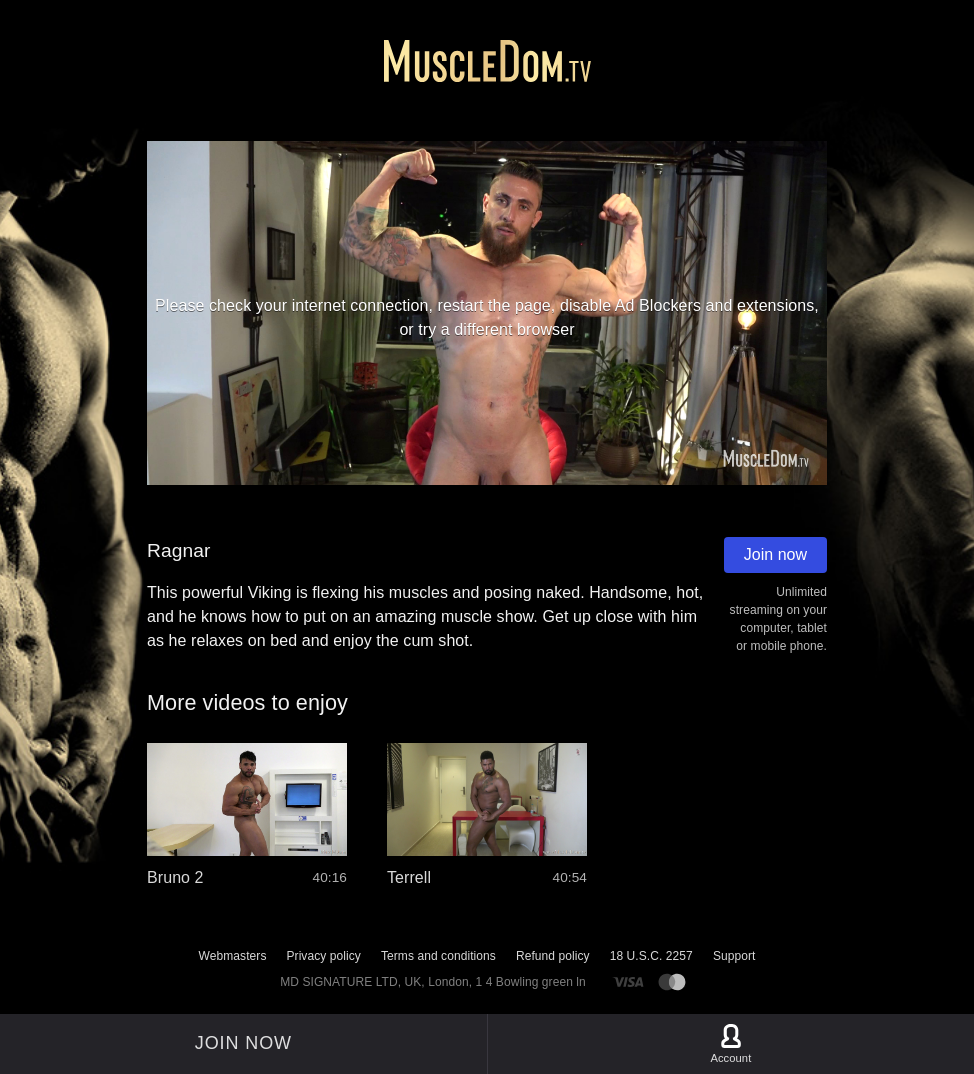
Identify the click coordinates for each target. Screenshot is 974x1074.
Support (734, 956)
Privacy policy (323, 956)
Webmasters (233, 956)
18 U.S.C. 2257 (651, 956)
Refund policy (553, 956)
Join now (775, 554)
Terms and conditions (438, 956)
